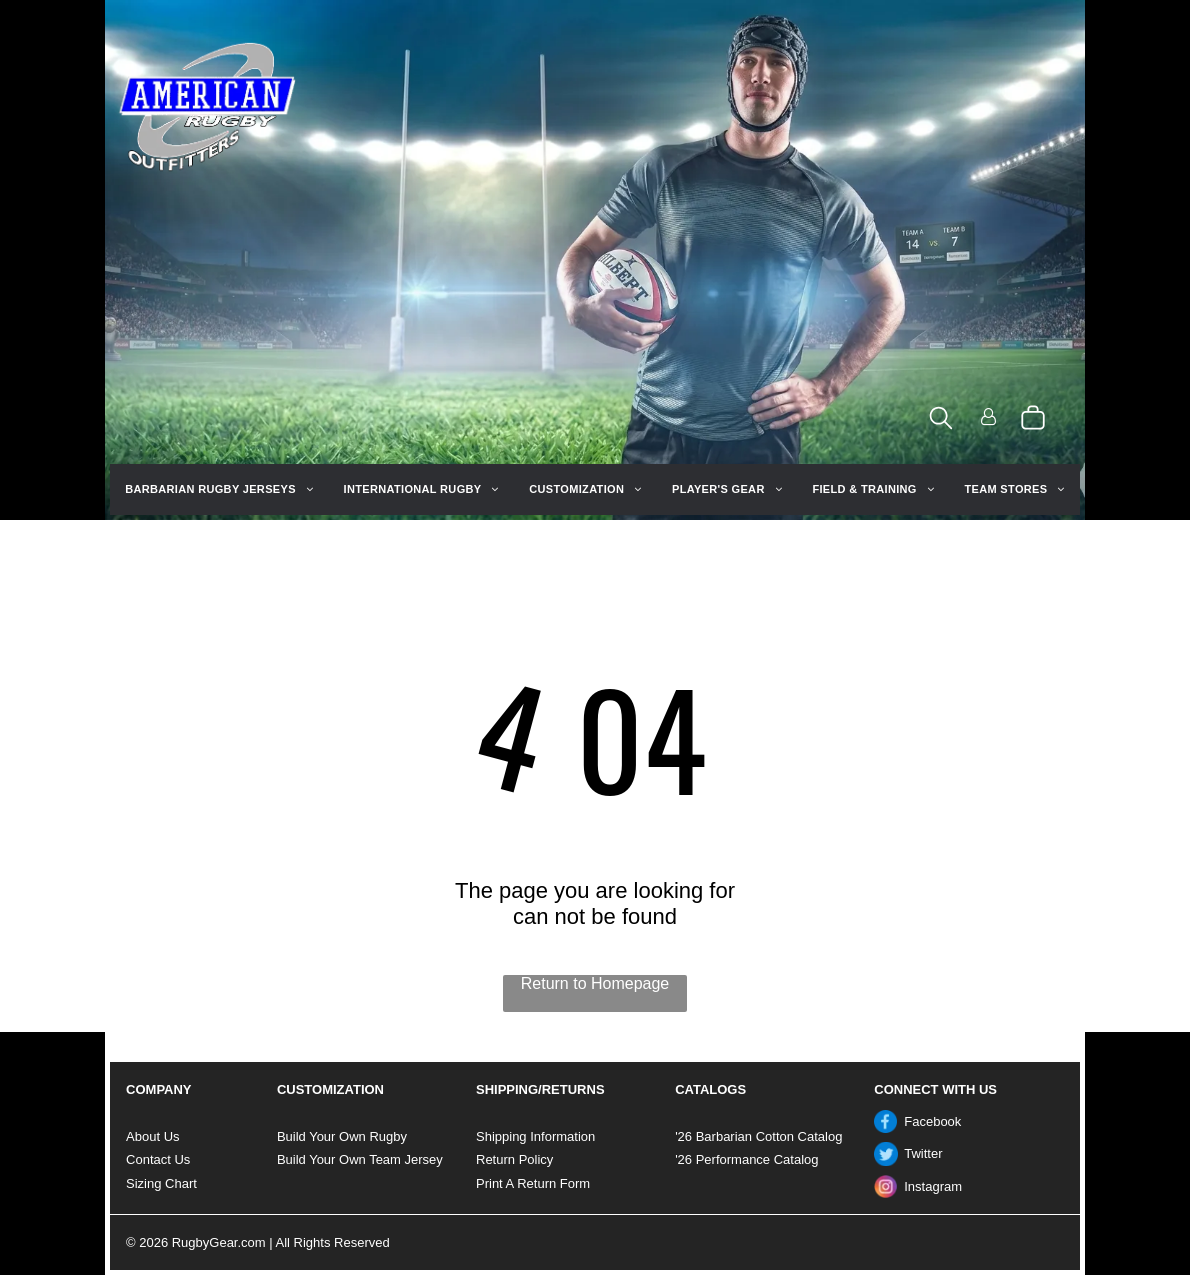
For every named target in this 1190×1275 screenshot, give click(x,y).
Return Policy (514, 1159)
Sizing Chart (161, 1183)
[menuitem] (219, 489)
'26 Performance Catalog (746, 1159)
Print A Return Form (533, 1183)
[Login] (988, 418)
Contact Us (158, 1159)
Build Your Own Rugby (342, 1136)
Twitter (923, 1153)
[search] (941, 419)
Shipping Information (535, 1136)
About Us (152, 1136)
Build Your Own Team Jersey (360, 1159)
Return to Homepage (595, 983)
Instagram (933, 1186)
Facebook (932, 1121)
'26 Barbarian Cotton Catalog (758, 1136)
